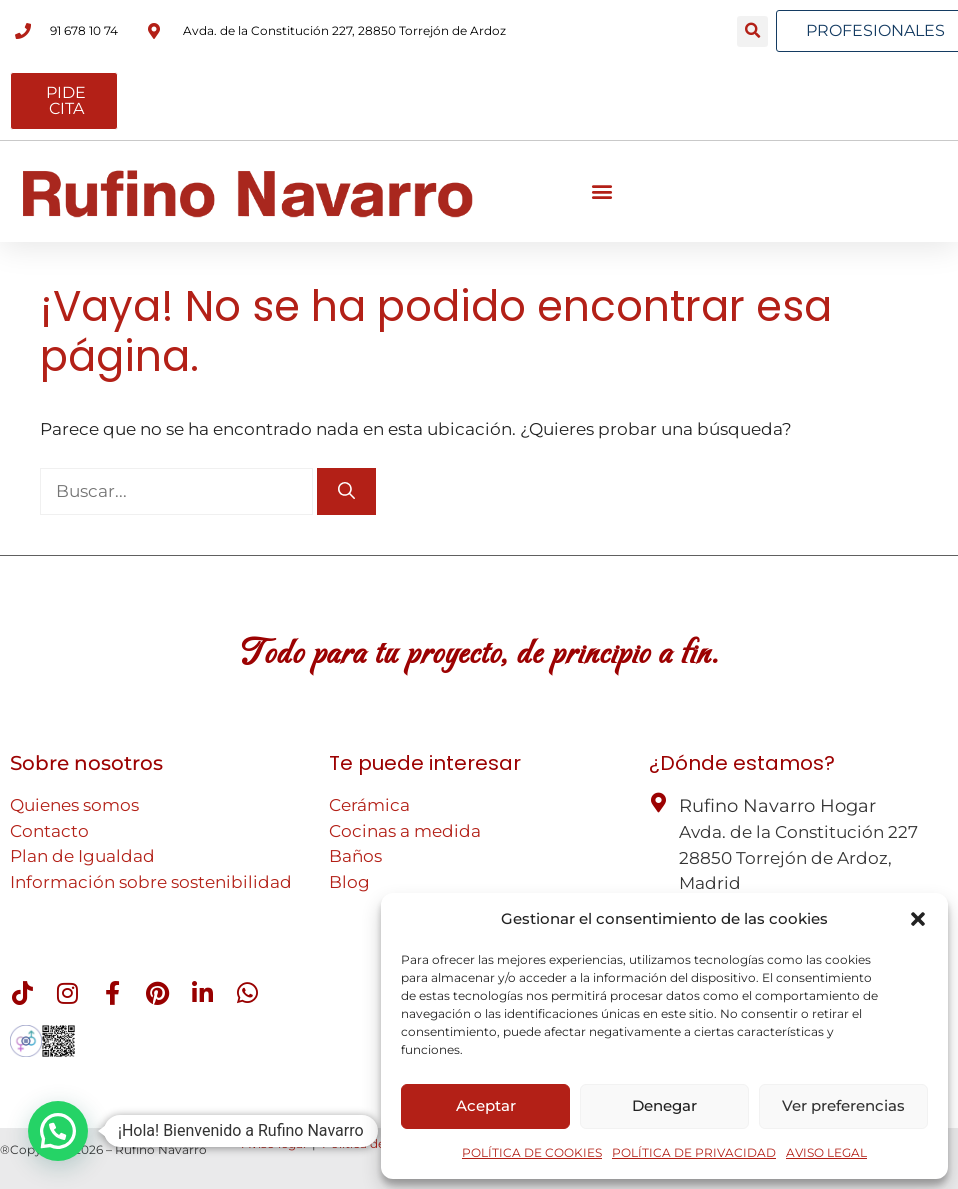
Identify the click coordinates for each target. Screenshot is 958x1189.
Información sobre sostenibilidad (151, 882)
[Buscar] (346, 492)
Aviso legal (274, 1143)
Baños (355, 856)
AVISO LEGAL (826, 1152)
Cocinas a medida (405, 831)
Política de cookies (378, 1143)
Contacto (49, 831)
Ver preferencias (843, 1105)
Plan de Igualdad (82, 856)
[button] (918, 919)
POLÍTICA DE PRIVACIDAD (694, 1152)
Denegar (664, 1105)
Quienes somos (74, 805)
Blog (349, 882)
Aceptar (486, 1105)
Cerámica (369, 805)
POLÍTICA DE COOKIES (532, 1152)
